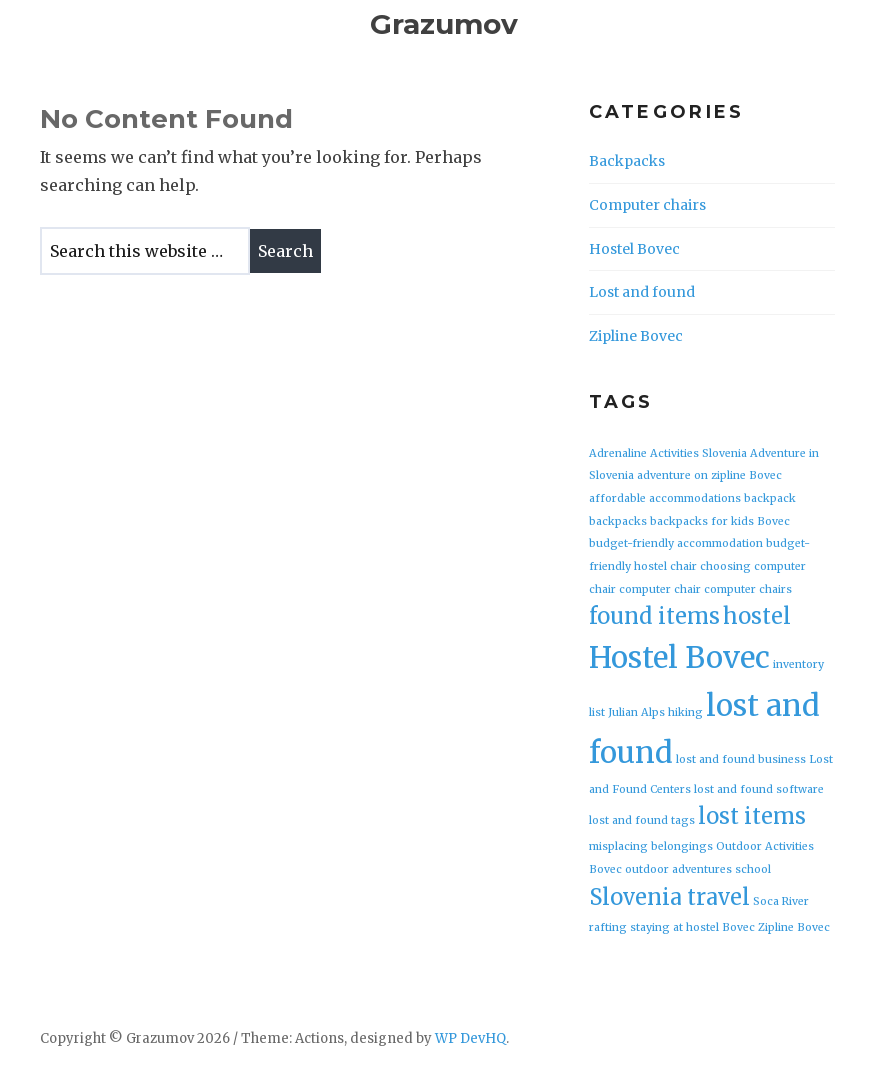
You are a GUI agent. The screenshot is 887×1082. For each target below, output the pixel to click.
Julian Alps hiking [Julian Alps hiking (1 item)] (655, 712)
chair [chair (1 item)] (683, 566)
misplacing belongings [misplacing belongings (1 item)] (651, 846)
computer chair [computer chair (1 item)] (660, 589)
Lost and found (642, 292)
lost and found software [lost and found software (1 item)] (759, 789)
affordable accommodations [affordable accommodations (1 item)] (665, 498)
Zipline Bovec (636, 336)
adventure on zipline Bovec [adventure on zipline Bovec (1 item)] (709, 475)
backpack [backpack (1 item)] (770, 498)
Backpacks (627, 161)
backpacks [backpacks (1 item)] (618, 521)
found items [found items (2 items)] (654, 616)
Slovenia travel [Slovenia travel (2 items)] (669, 897)
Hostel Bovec (634, 249)
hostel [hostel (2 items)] (757, 616)
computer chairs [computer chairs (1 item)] (748, 589)
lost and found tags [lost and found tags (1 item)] (642, 820)
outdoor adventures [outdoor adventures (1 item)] (678, 869)
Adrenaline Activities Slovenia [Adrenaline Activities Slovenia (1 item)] (668, 453)
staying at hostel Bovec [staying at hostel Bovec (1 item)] (692, 927)
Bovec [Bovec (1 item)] (773, 521)
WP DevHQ (470, 1038)
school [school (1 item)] (753, 869)
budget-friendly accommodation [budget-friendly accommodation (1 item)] (676, 543)
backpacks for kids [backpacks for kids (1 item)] (702, 521)
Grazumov (444, 24)
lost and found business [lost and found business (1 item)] (741, 759)
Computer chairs (647, 205)
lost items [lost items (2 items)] (752, 816)
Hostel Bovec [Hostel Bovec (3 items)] (679, 657)
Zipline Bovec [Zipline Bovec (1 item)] (794, 927)
